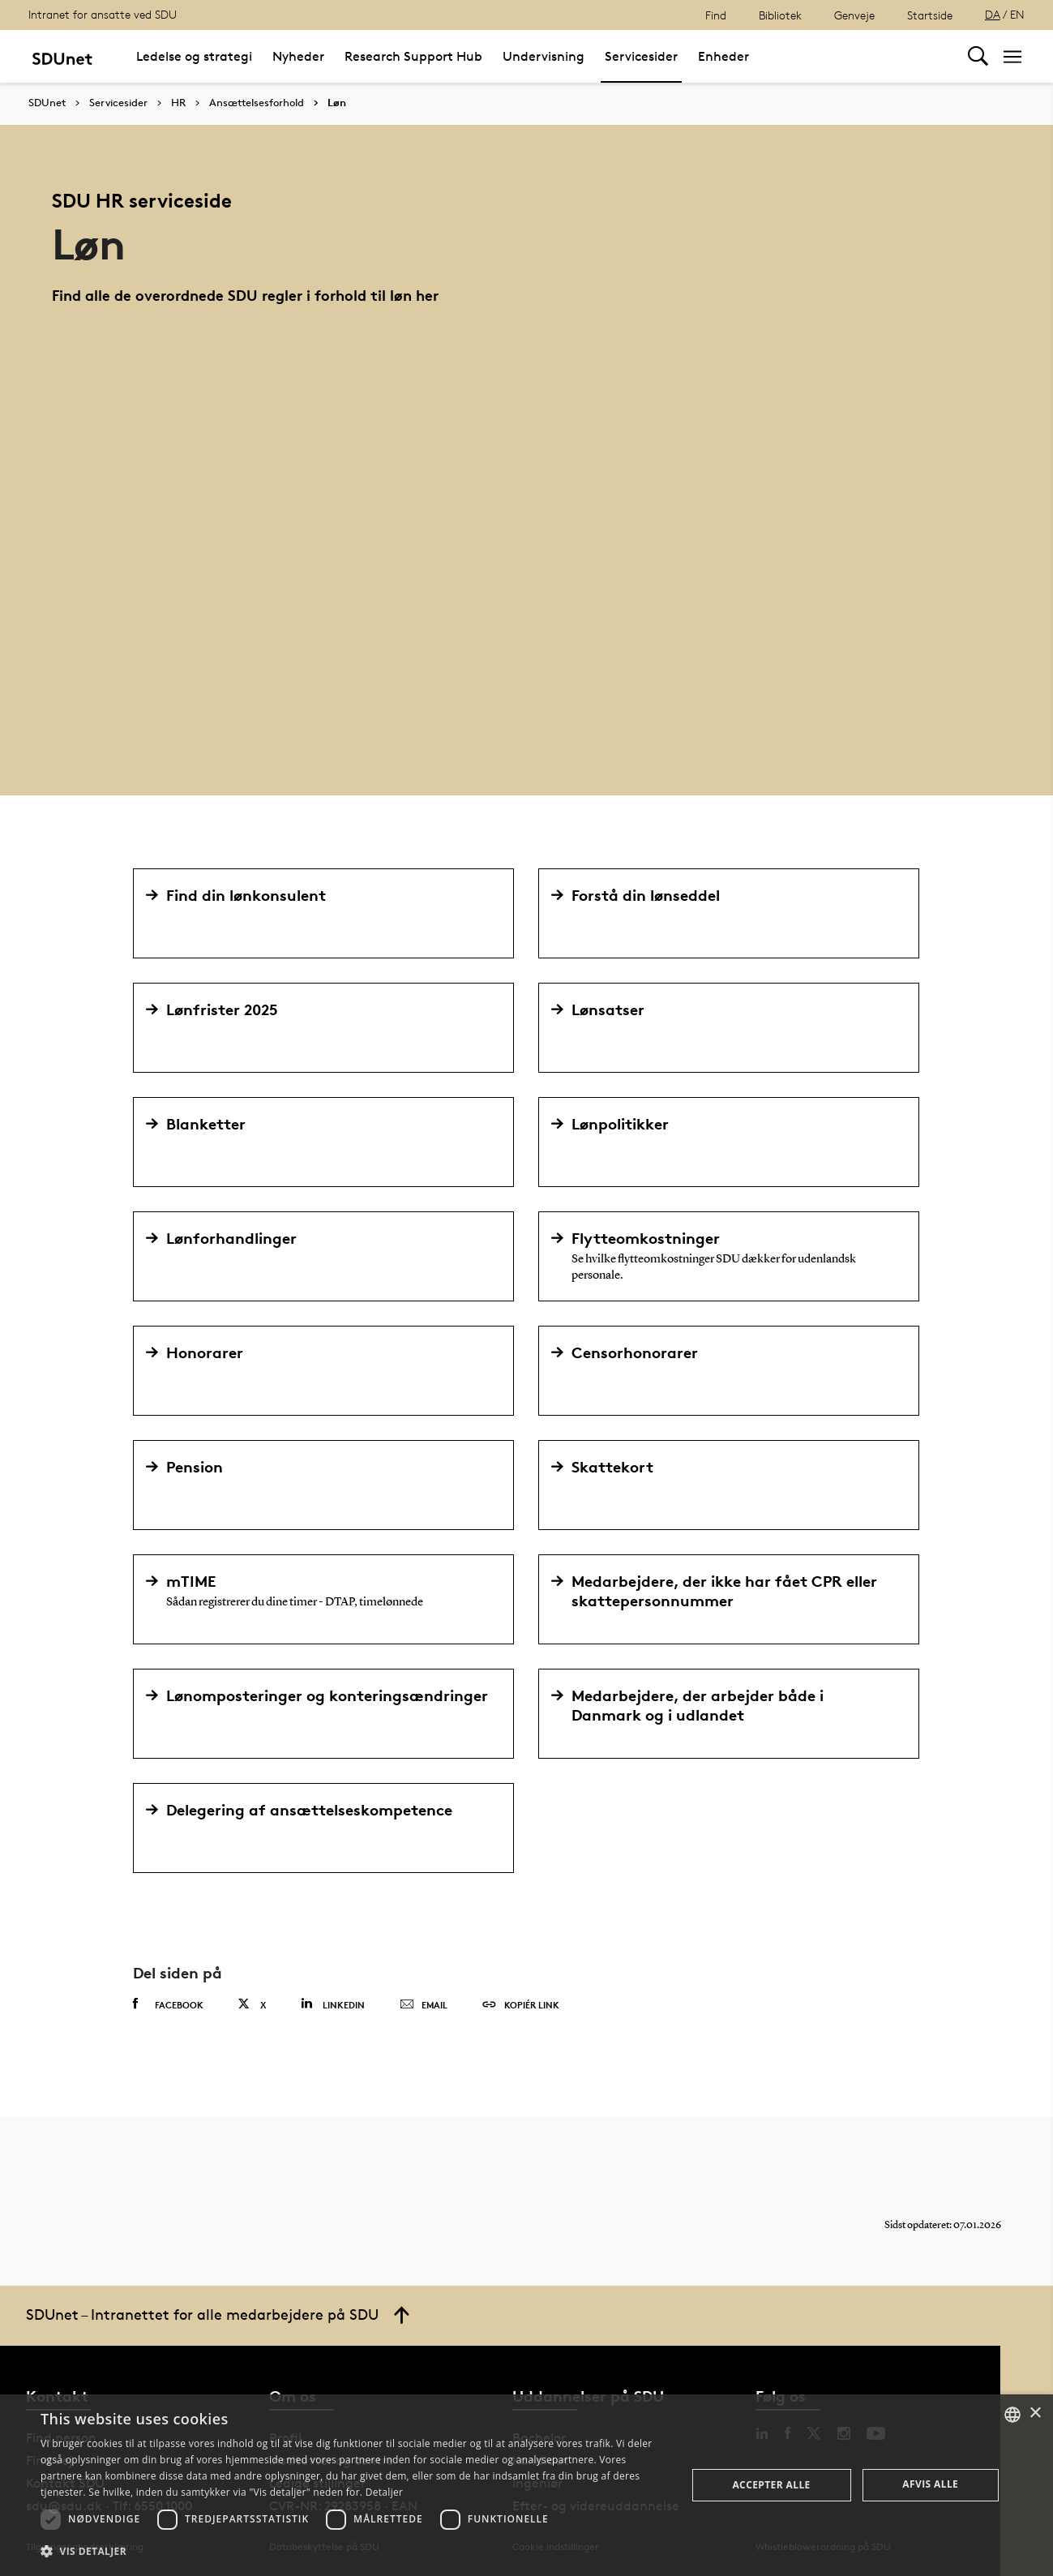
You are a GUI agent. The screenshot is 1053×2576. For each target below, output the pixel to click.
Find (715, 15)
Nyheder (298, 56)
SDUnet (47, 102)
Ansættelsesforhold (256, 103)
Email (423, 2005)
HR (178, 103)
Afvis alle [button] (930, 2484)
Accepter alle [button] (771, 2485)
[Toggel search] (978, 56)
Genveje (854, 15)
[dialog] (526, 2485)
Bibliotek (780, 15)
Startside (929, 15)
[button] (354, 2552)
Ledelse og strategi (194, 56)
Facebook (168, 2004)
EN (1017, 14)
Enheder (723, 56)
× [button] (1035, 2413)
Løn (336, 103)
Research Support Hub (413, 56)
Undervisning (543, 56)
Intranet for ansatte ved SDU (102, 14)
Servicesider (641, 56)
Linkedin (333, 2004)
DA (992, 14)
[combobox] (1012, 2415)
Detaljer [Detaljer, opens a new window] (385, 2492)
